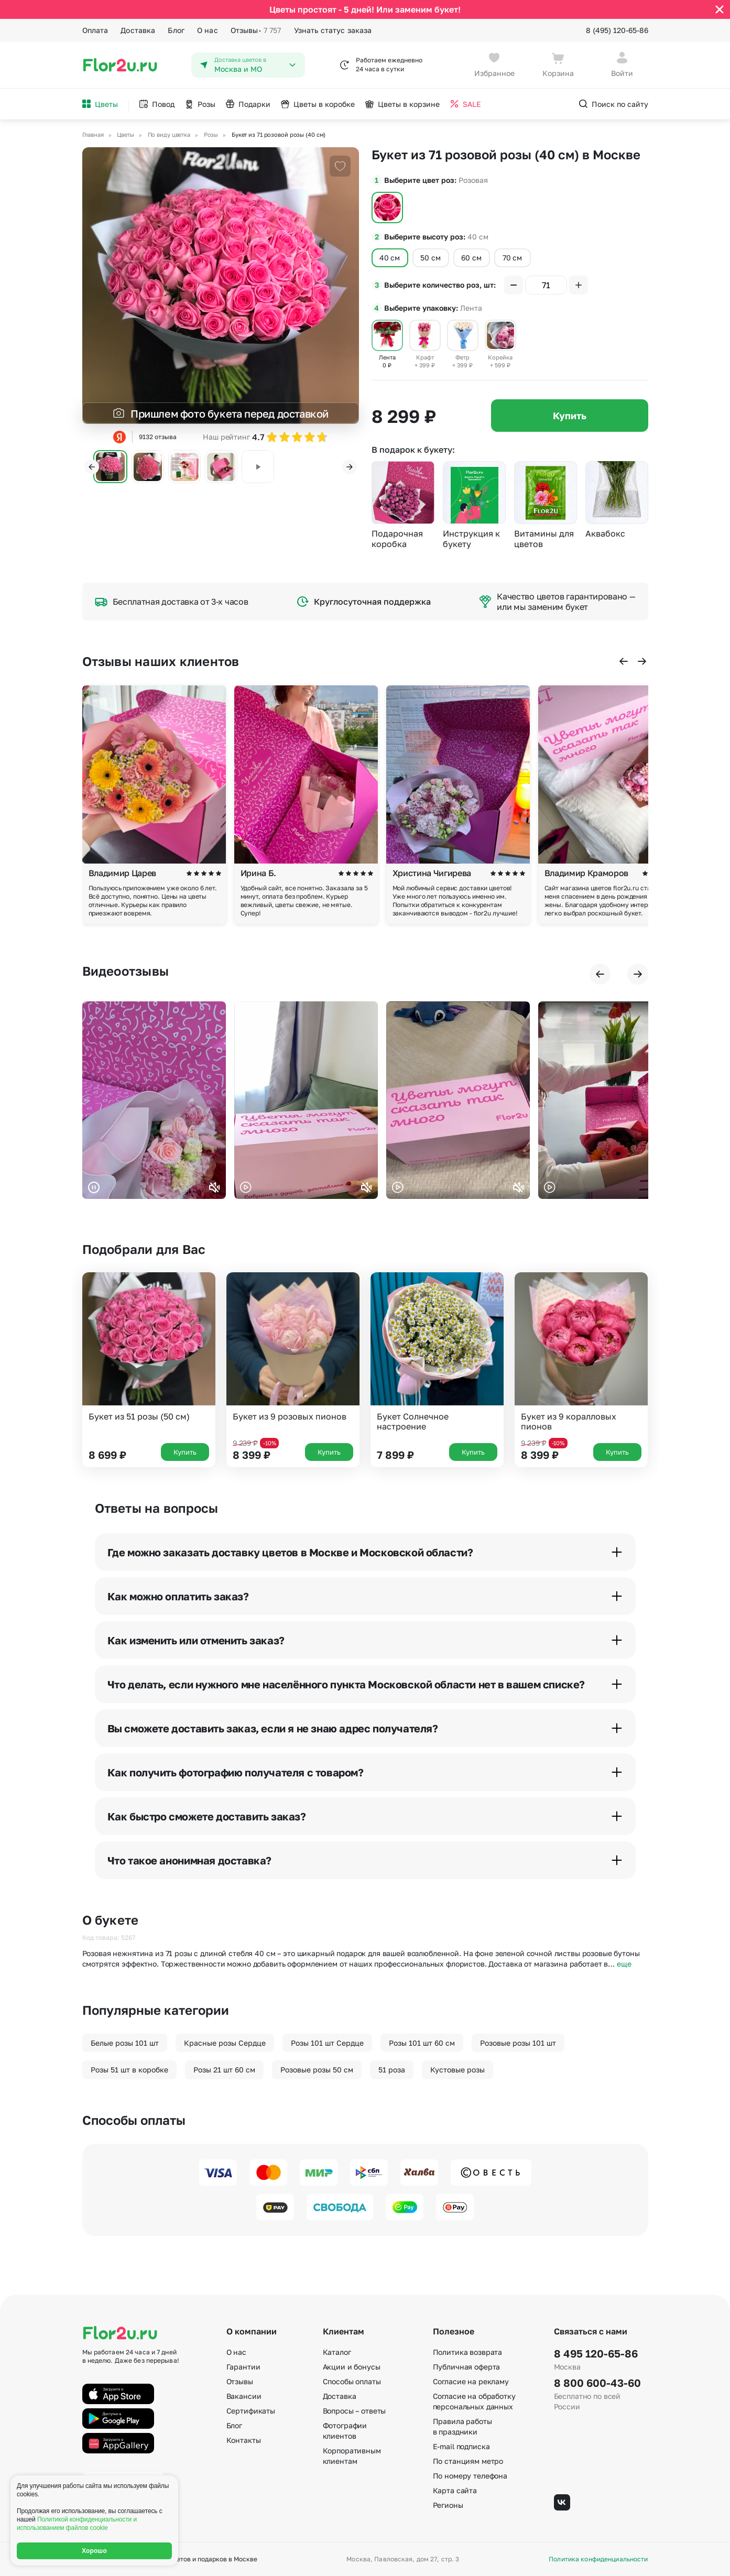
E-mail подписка (461, 2446)
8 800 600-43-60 (597, 2382)
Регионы (448, 2505)
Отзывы (256, 30)
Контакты (243, 2440)
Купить (569, 415)
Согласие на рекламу (471, 2381)
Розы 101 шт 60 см (422, 2042)
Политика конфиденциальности (598, 2559)
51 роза (391, 2069)
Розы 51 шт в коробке (129, 2069)
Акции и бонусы (351, 2366)
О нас (207, 30)
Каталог (337, 2352)
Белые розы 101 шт (125, 2042)
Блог (176, 30)
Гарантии (243, 2366)
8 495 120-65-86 (596, 2353)
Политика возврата (468, 2352)
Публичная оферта (466, 2366)
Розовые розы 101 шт (518, 2042)
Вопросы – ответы (354, 2410)
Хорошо (94, 2551)
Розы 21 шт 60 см (224, 2069)
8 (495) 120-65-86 (617, 30)
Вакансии (244, 2396)
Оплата (95, 30)
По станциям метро (468, 2461)
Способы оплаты (352, 2381)
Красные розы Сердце (225, 2042)
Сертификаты (250, 2410)
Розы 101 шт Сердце (327, 2042)
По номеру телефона (470, 2475)
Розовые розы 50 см (316, 2069)
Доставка (138, 30)
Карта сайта (455, 2490)
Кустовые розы (457, 2069)
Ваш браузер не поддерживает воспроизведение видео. (154, 1100)
